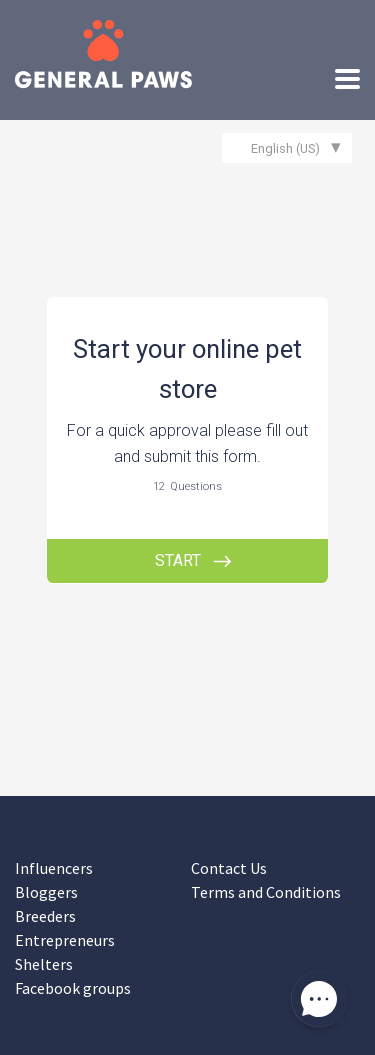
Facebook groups (73, 988)
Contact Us (229, 868)
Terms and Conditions (266, 892)
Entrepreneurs (65, 940)
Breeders (45, 916)
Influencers (54, 868)
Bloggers (46, 892)
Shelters (44, 964)
